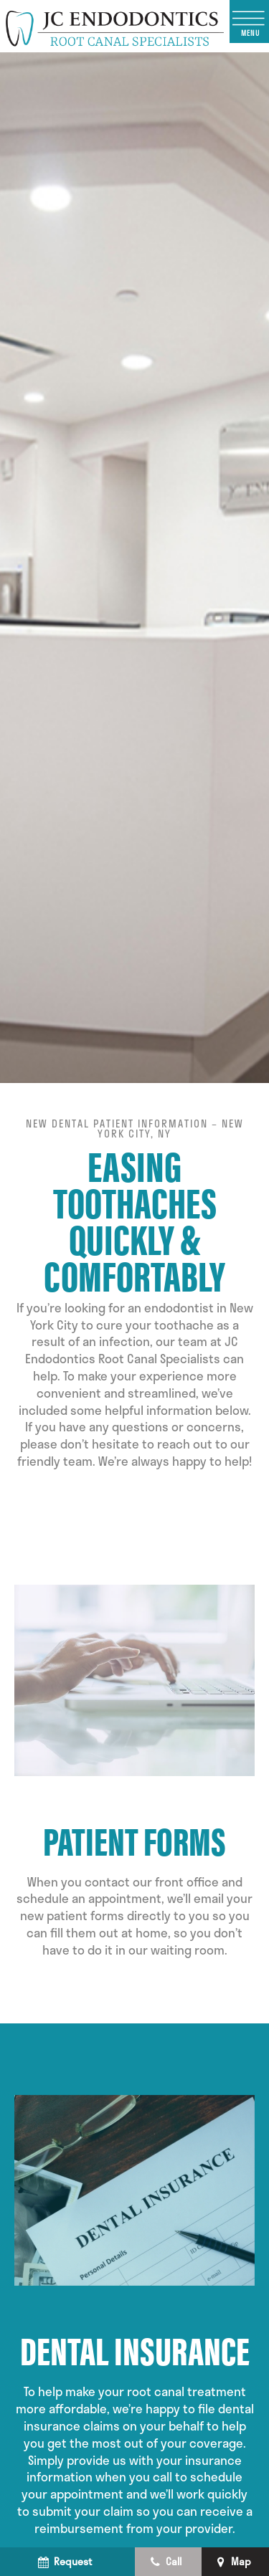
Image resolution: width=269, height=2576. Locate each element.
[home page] (115, 26)
